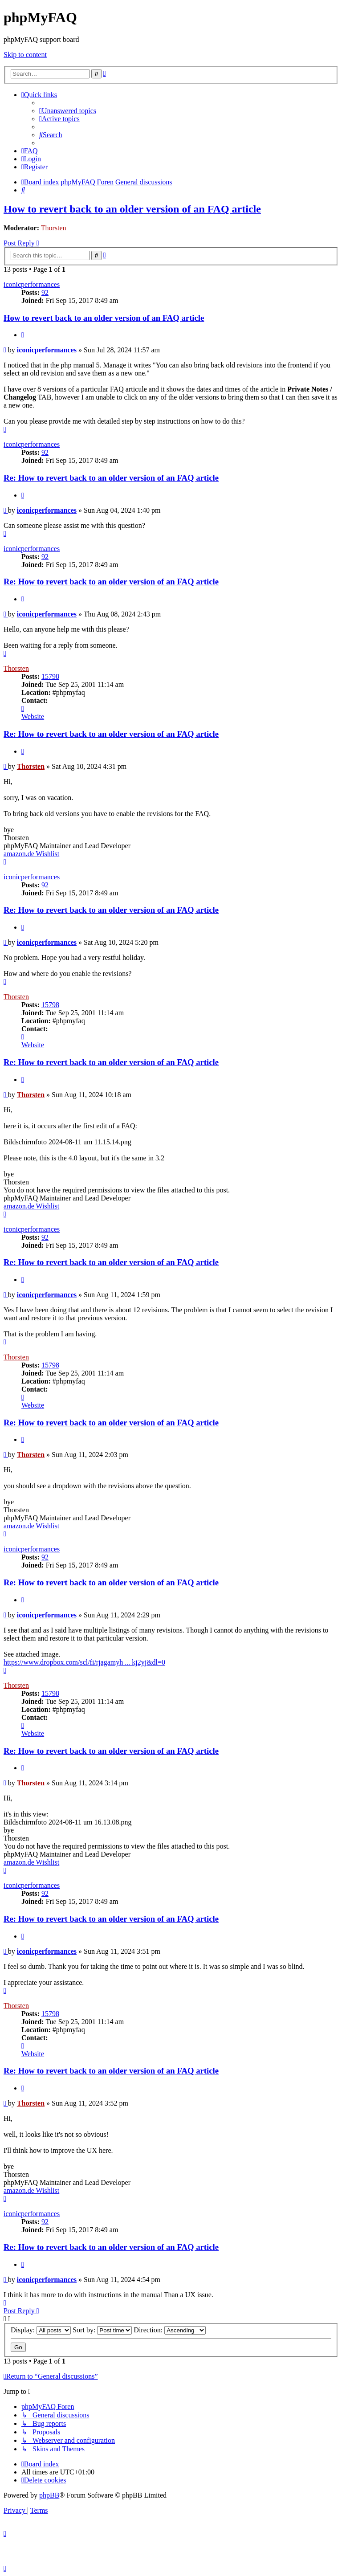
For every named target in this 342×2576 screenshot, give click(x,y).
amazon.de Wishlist (31, 853)
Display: (41, 2330)
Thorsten (53, 228)
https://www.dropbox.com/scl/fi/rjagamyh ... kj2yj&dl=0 (84, 1662)
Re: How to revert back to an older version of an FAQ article (111, 477)
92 (45, 292)
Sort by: (102, 2330)
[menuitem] (67, 110)
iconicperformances (32, 284)
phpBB (49, 2495)
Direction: (170, 2330)
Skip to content (25, 54)
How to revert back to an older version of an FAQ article (132, 209)
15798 (50, 676)
